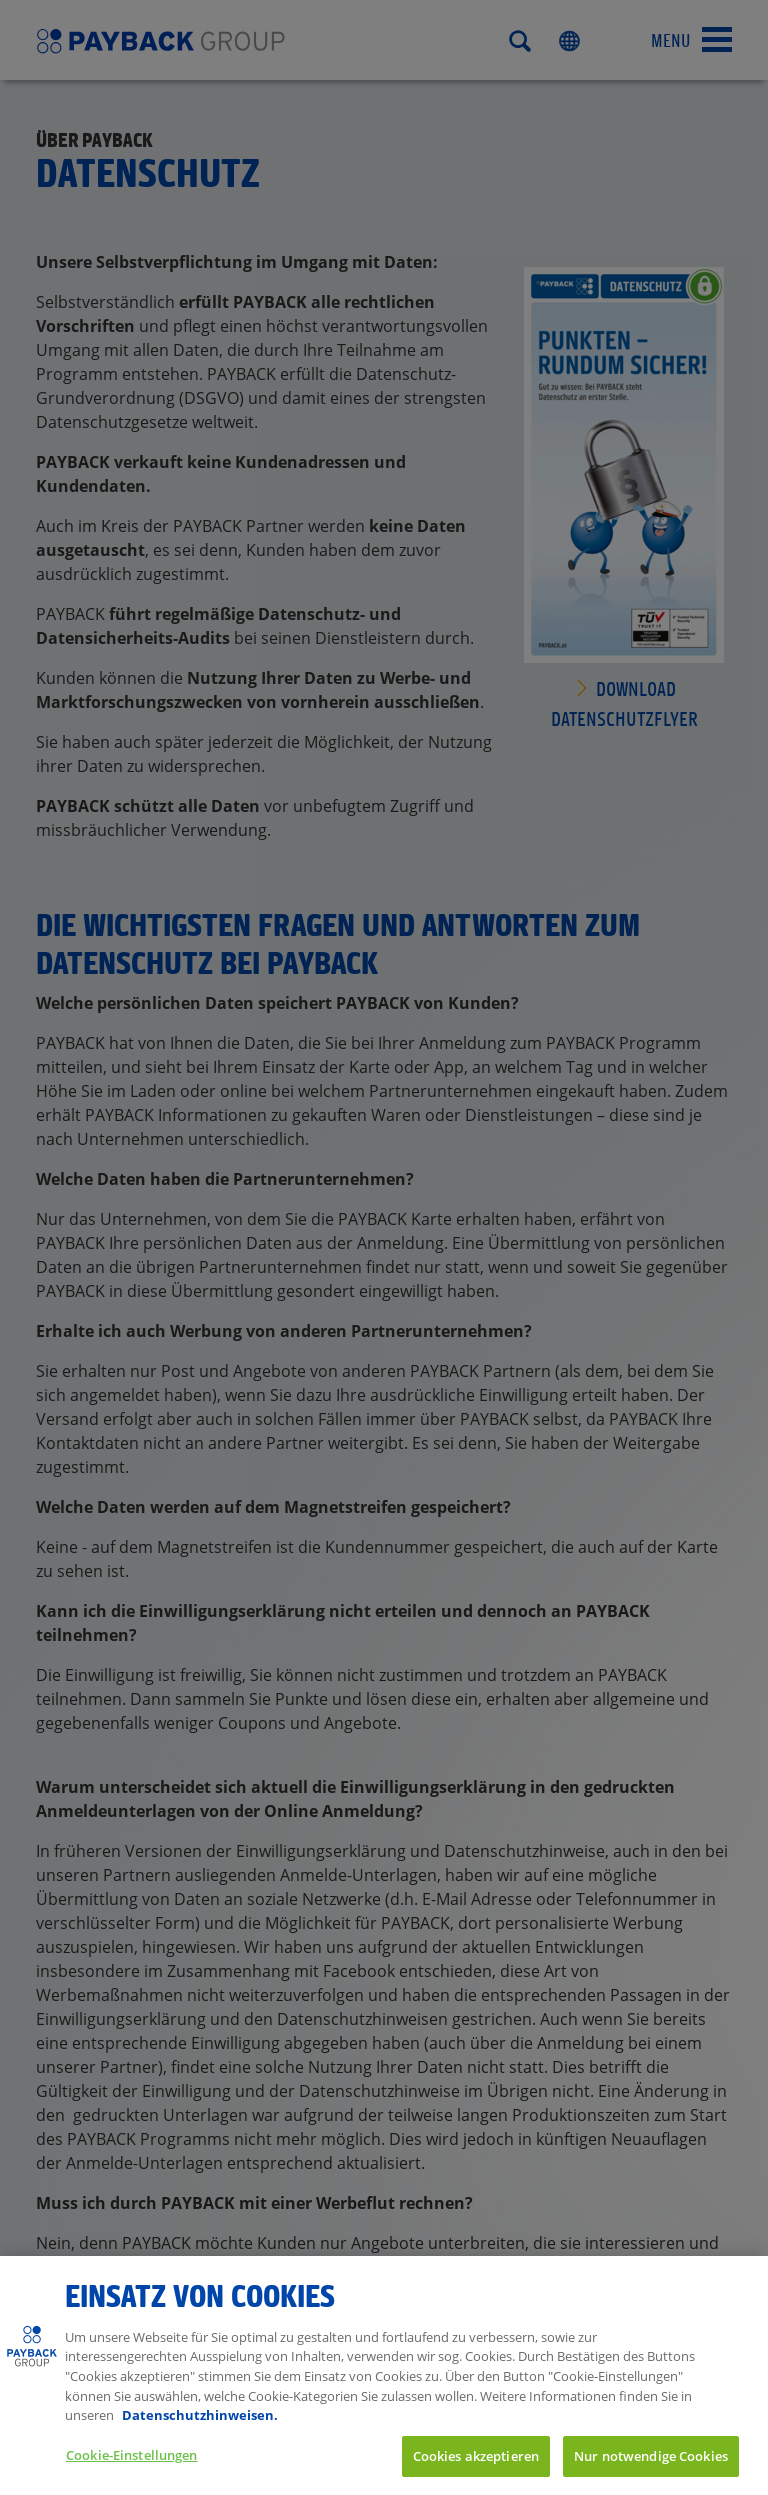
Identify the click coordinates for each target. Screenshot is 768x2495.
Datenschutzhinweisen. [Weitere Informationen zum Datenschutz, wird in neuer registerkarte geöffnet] (200, 2436)
